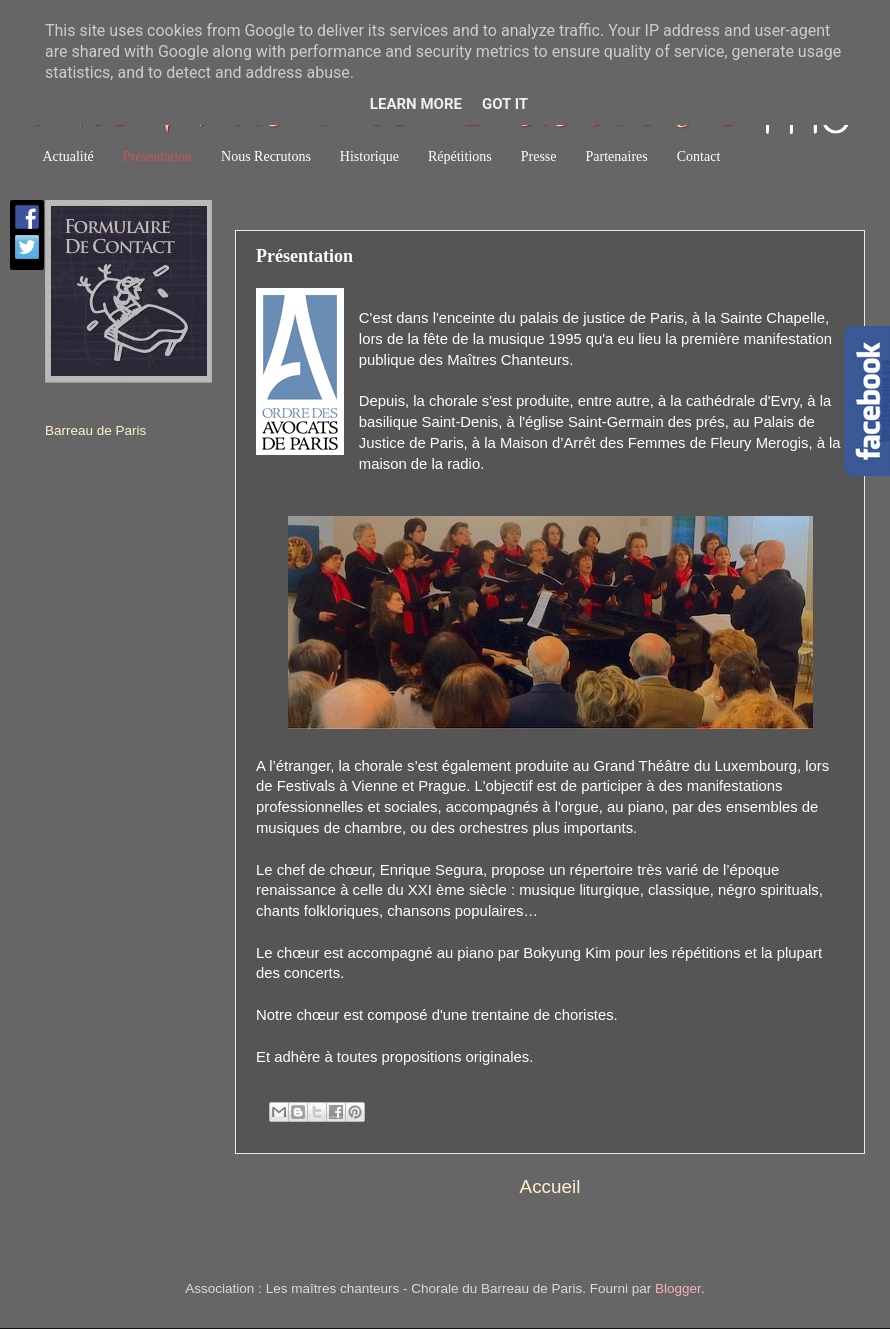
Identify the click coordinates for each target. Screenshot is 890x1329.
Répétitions (460, 156)
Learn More (416, 104)
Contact (699, 156)
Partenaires (617, 156)
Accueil (550, 1186)
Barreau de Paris (95, 430)
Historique (369, 156)
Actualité (68, 156)
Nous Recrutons (266, 156)
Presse (539, 156)
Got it (505, 104)
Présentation (157, 156)
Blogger (678, 1288)
